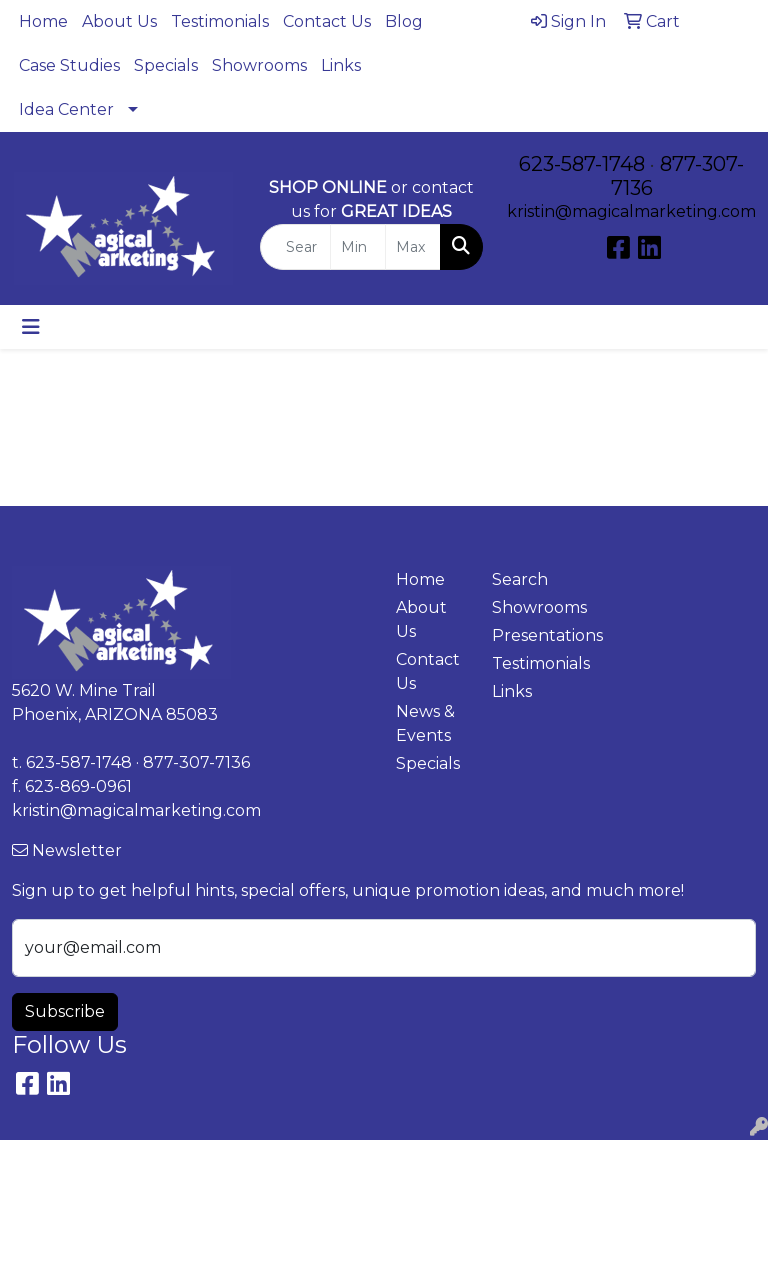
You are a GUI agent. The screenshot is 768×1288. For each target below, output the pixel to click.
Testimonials (220, 21)
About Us (119, 21)
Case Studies (69, 65)
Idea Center (66, 109)
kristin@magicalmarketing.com (631, 211)
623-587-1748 (582, 164)
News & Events (425, 723)
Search (520, 579)
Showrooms (259, 65)
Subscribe (65, 1011)
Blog (404, 21)
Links (341, 65)
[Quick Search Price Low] (358, 247)
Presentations (528, 635)
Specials (166, 65)
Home (43, 21)
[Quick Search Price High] (413, 247)
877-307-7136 (196, 762)
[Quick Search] (295, 247)
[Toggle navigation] (31, 327)
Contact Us (327, 21)
